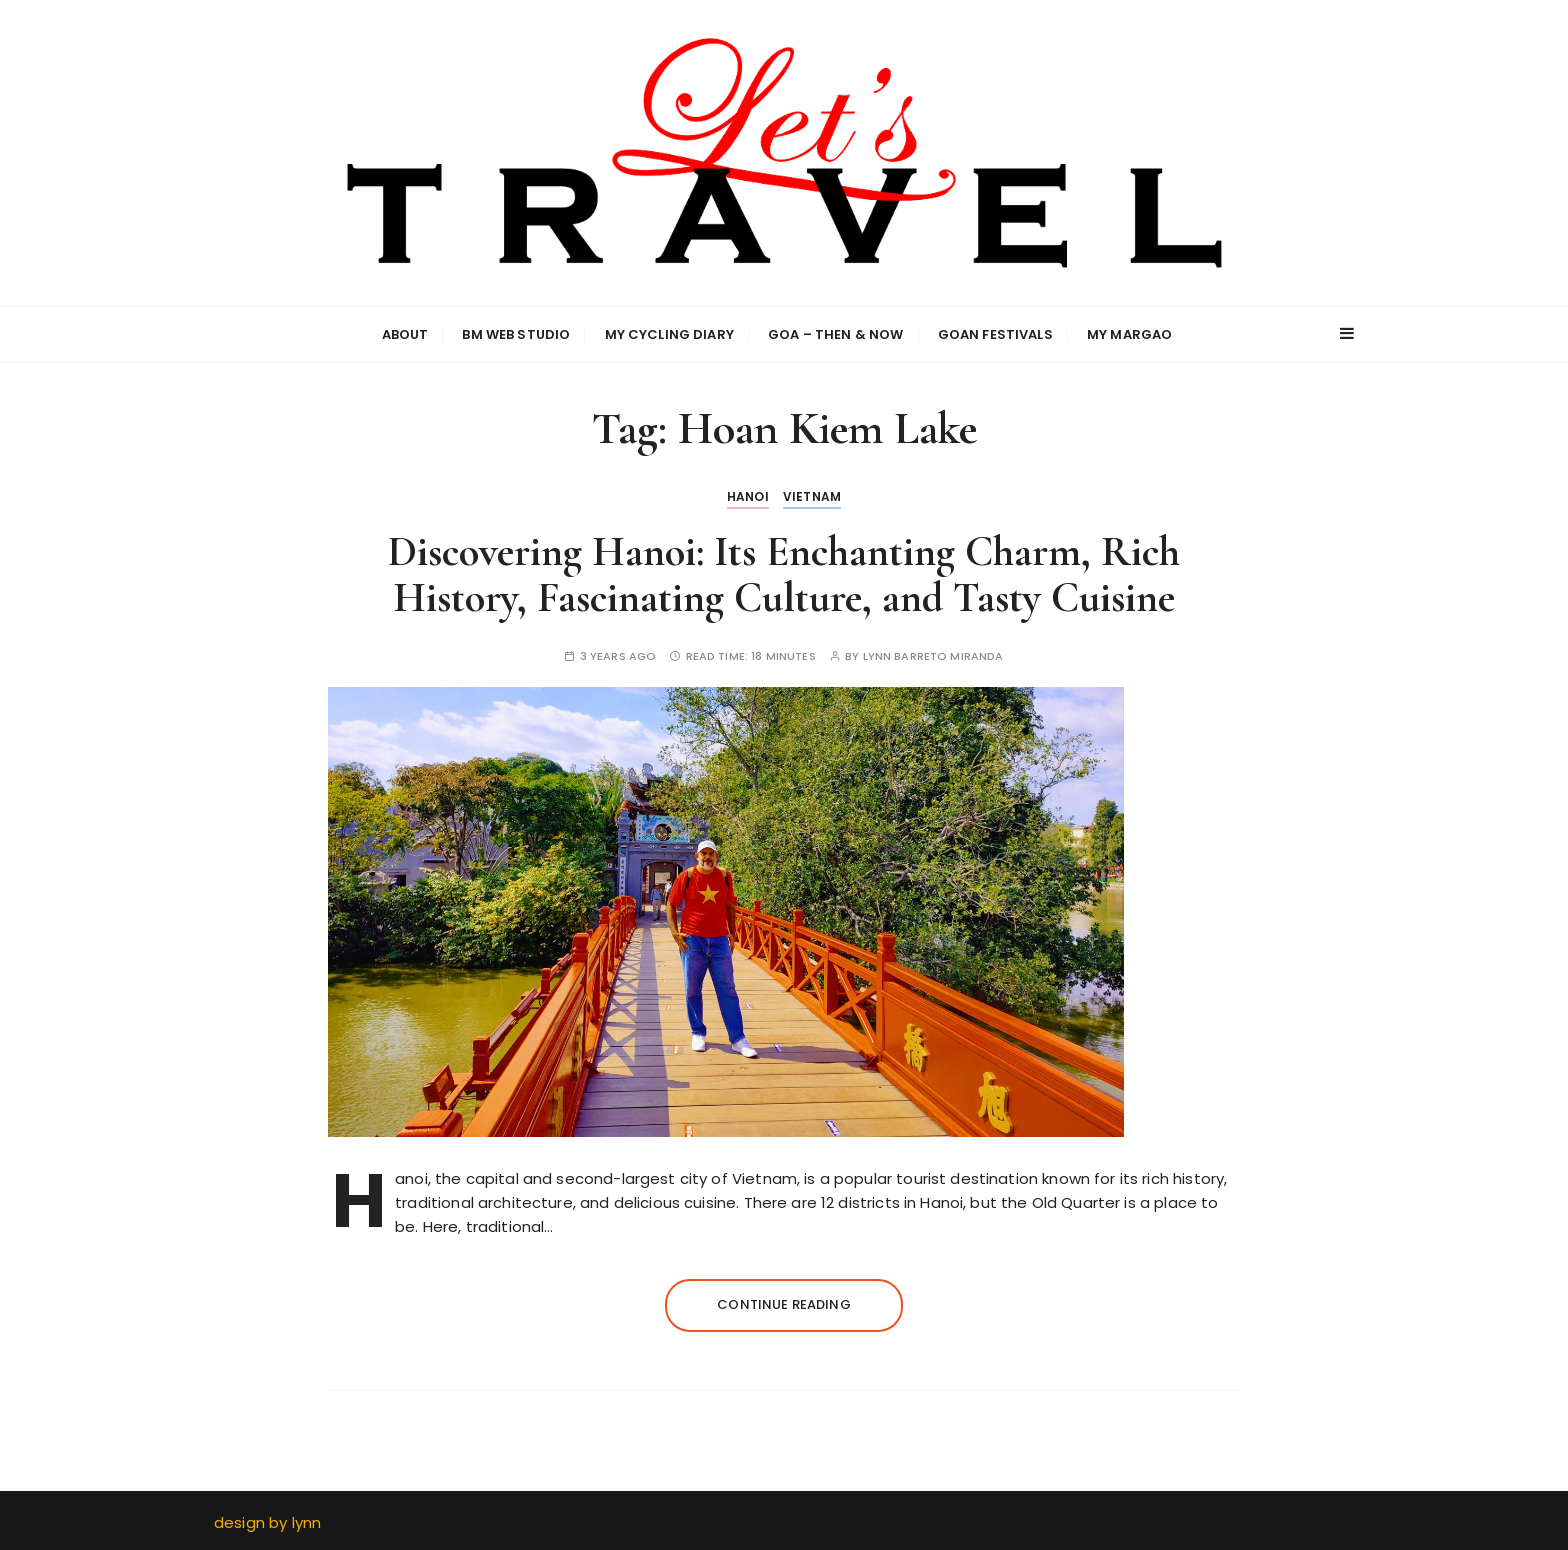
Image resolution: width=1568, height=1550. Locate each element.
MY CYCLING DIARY (669, 334)
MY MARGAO (1129, 334)
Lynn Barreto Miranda (933, 656)
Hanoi (748, 496)
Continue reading (783, 1304)
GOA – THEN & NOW (835, 334)
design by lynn (267, 1522)
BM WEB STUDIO (516, 334)
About (405, 334)
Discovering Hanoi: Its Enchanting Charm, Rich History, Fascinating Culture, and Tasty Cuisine (784, 574)
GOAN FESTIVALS (995, 334)
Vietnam (812, 496)
